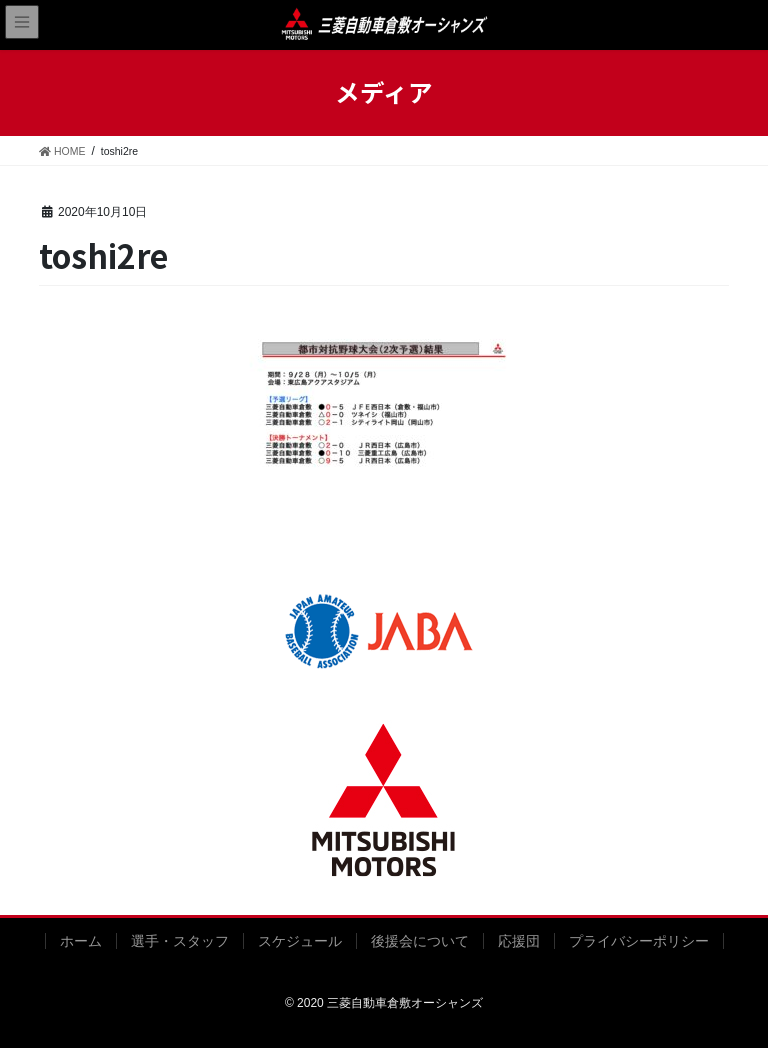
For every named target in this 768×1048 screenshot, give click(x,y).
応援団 (519, 941)
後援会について (420, 941)
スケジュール (300, 941)
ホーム (81, 941)
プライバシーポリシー (639, 941)
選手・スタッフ (180, 941)
